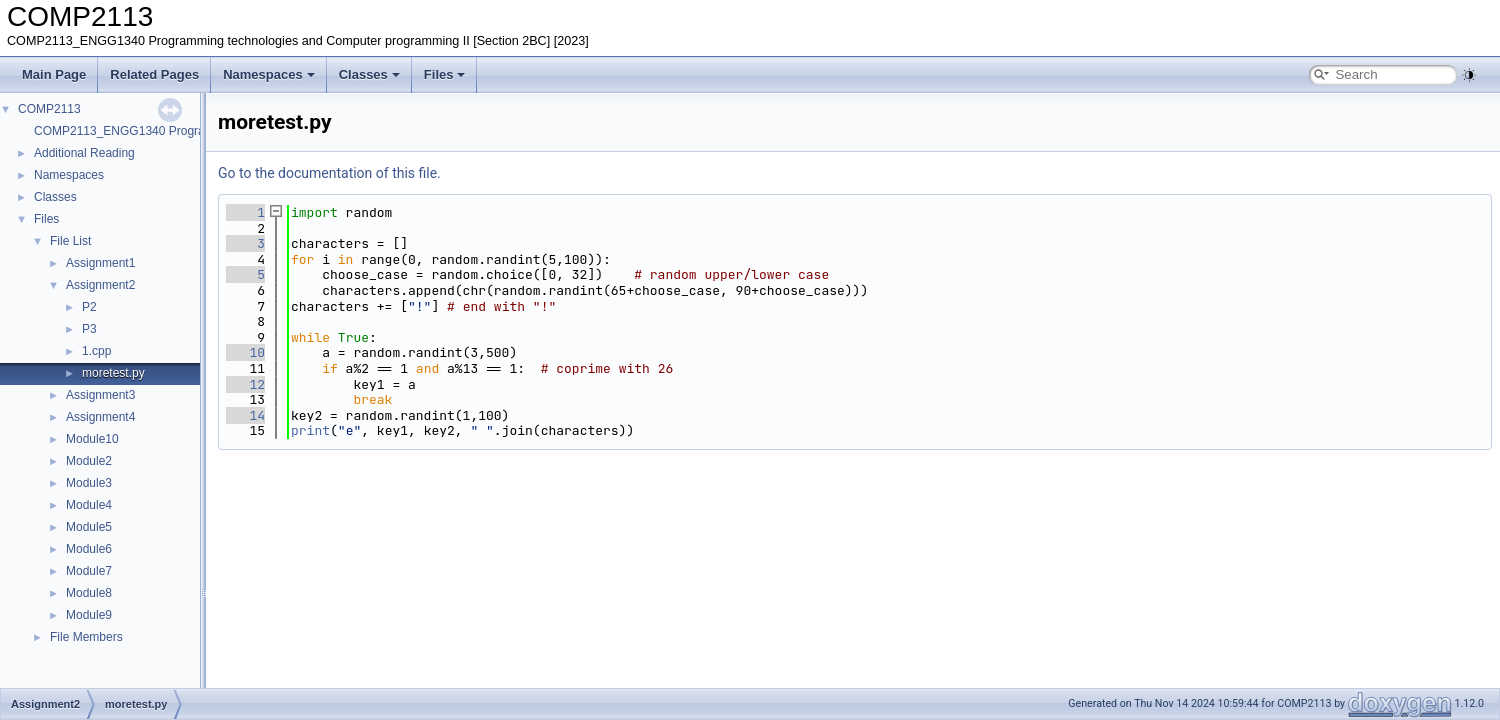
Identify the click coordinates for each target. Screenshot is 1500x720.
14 (245, 415)
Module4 (89, 505)
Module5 (89, 527)
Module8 (89, 593)
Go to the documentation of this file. (329, 173)
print (310, 430)
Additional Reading (84, 153)
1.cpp (96, 351)
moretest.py (113, 373)
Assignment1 (100, 263)
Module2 (89, 461)
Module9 (89, 615)
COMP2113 (49, 109)
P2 (89, 307)
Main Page (54, 74)
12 (245, 384)
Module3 (89, 483)
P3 (89, 329)
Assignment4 (100, 417)
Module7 (89, 571)
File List (70, 241)
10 (245, 352)
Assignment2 (100, 285)
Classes (369, 74)
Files (445, 74)
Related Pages (154, 74)
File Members (86, 637)
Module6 (89, 549)
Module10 (92, 439)
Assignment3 (100, 395)
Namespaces (269, 74)
